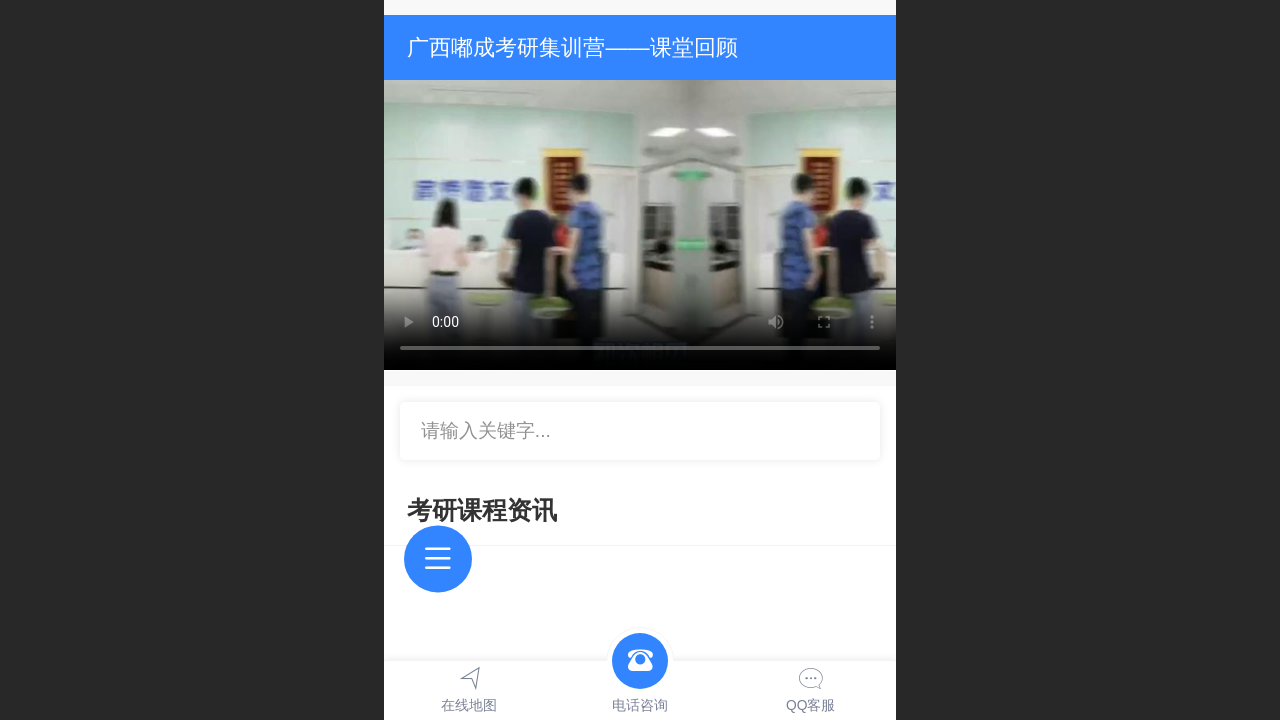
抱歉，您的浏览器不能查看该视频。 (640, 225)
